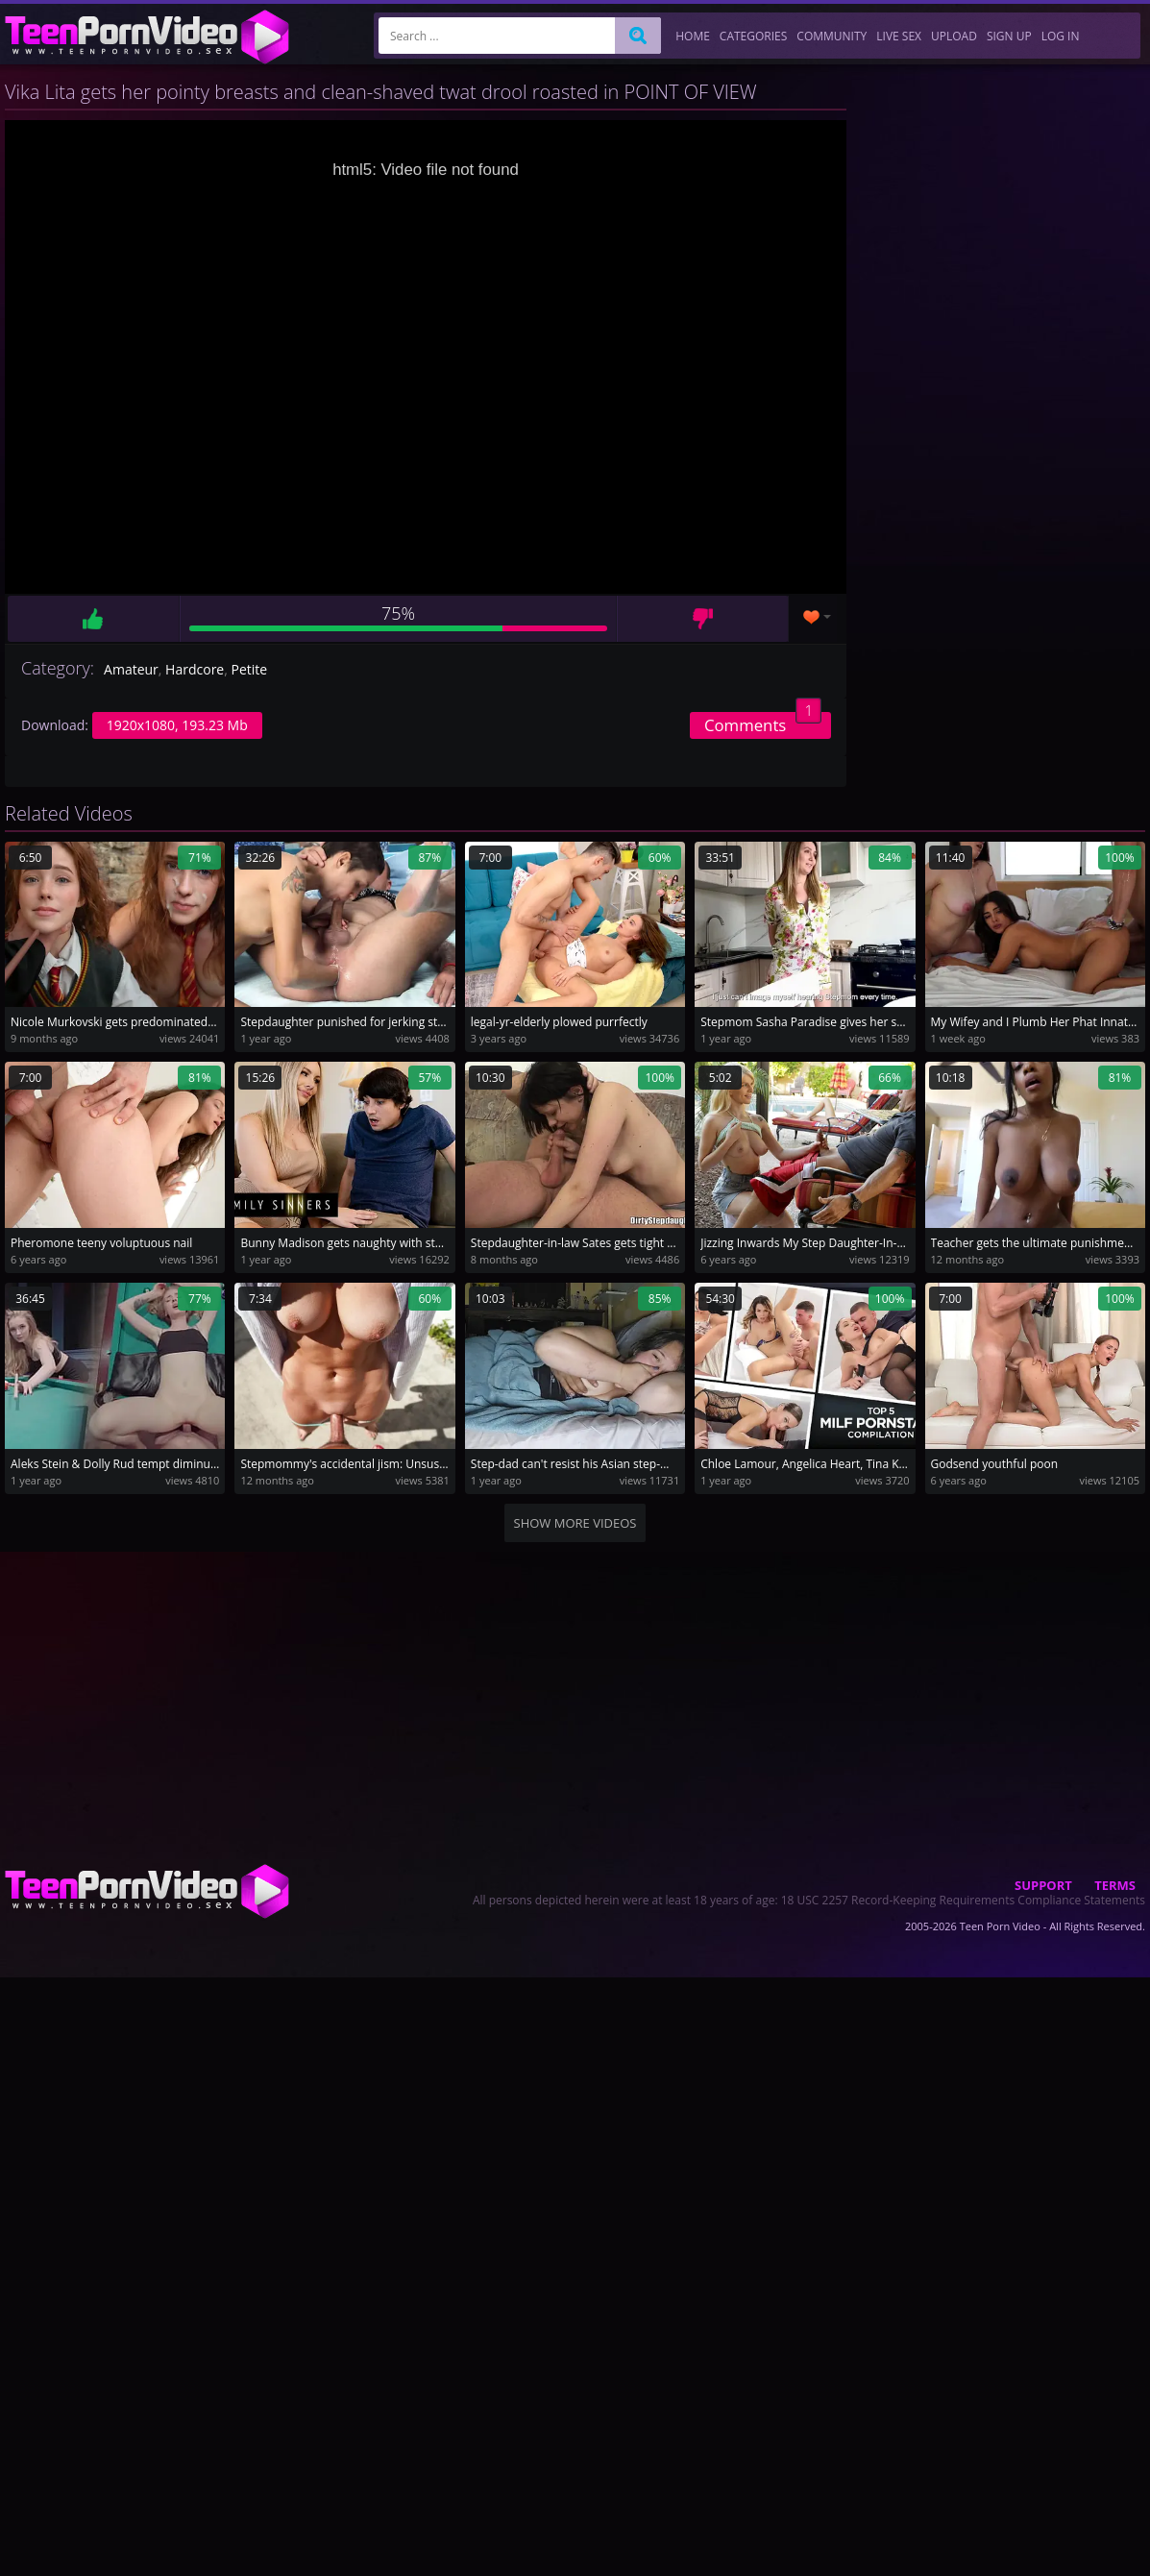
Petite (249, 669)
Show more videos (575, 1523)
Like (93, 619)
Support (1043, 1885)
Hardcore (194, 669)
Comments (762, 724)
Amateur (131, 669)
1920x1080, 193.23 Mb (177, 725)
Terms (1115, 1885)
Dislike (703, 619)
